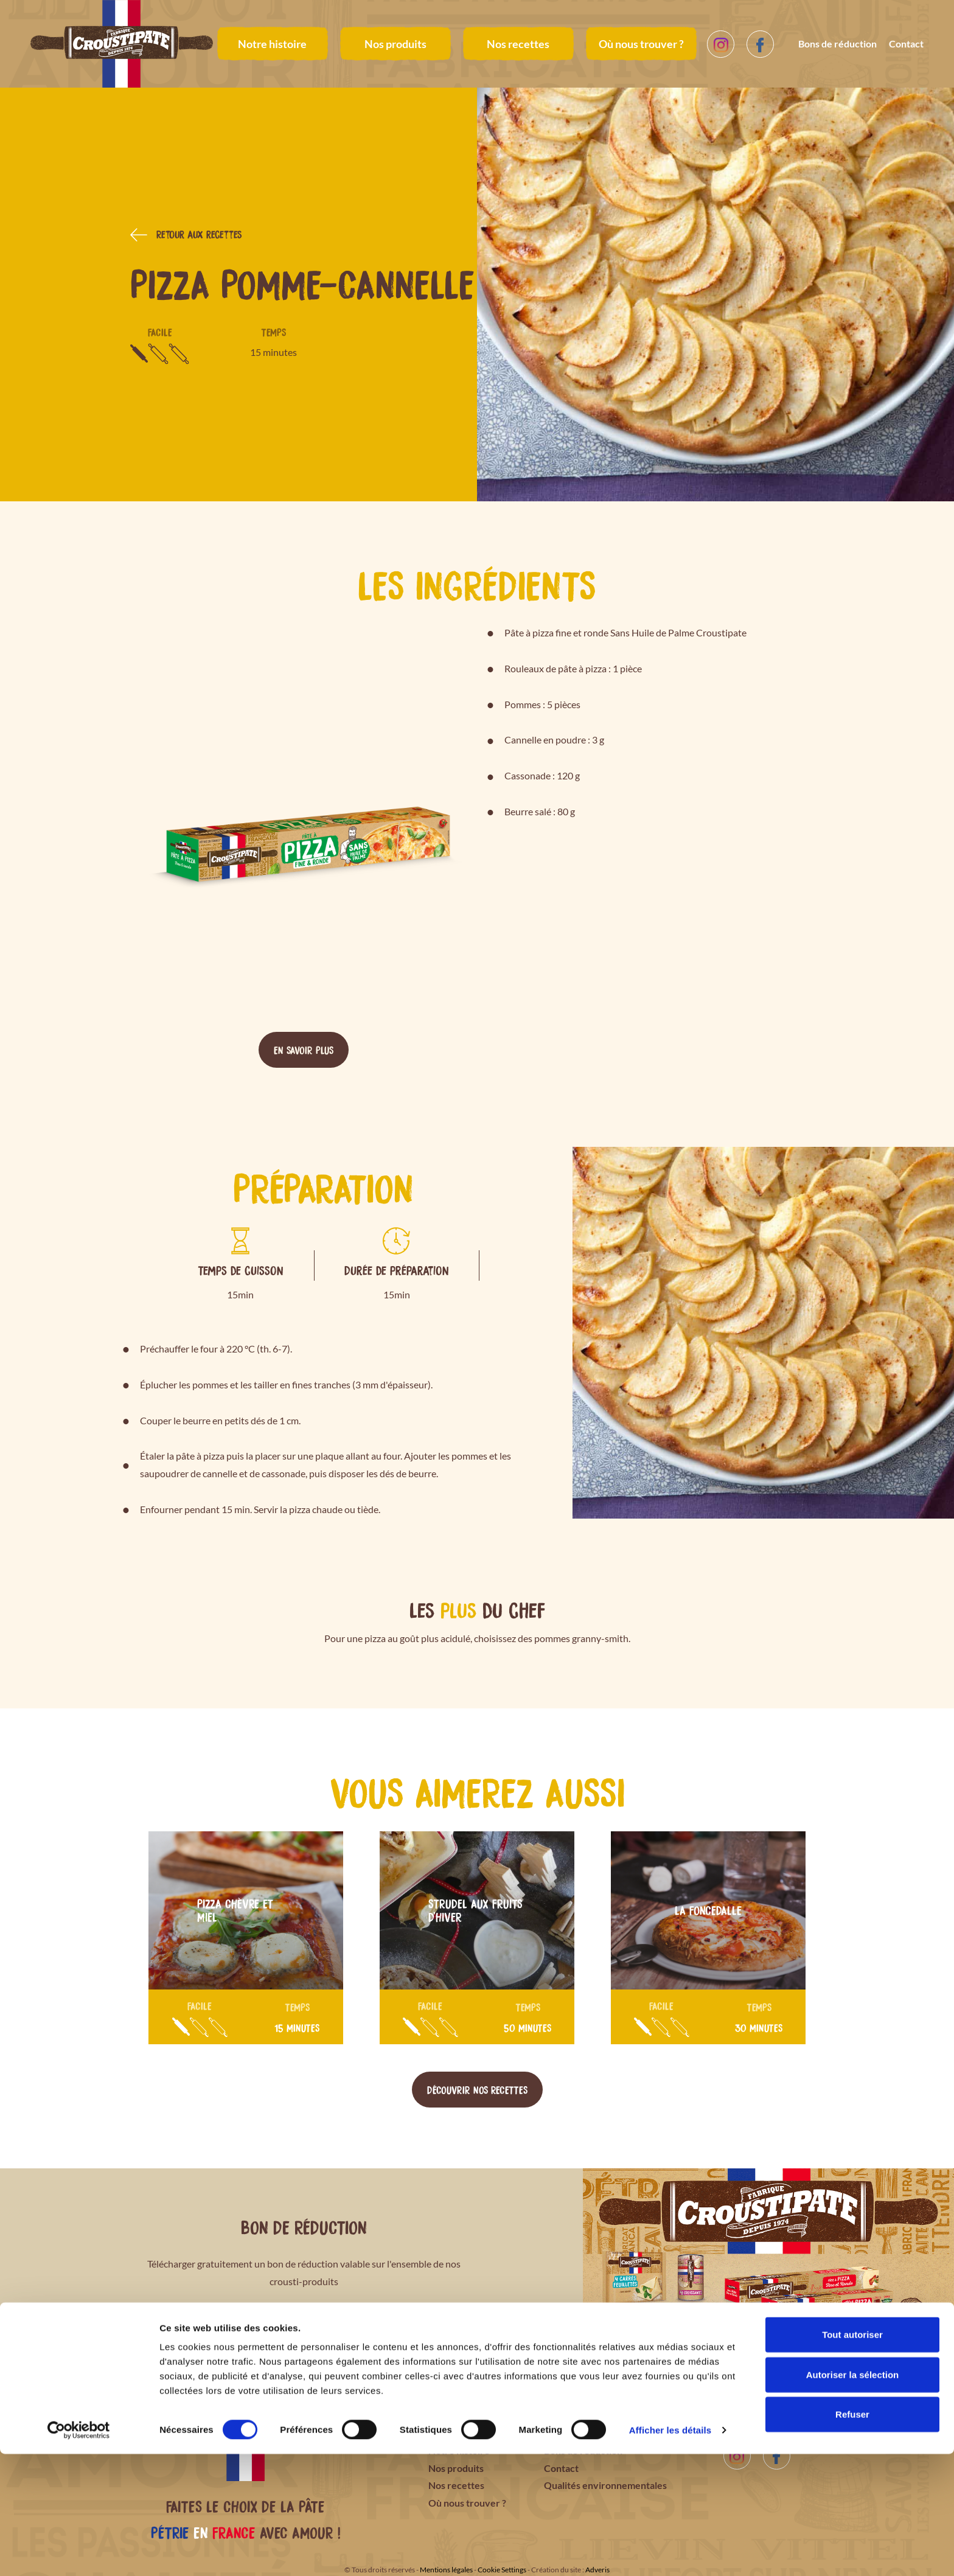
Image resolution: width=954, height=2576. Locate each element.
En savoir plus (303, 1049)
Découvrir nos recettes (477, 2089)
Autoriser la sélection (852, 2496)
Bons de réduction (837, 43)
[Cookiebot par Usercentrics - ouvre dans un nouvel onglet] (79, 2552)
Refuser (852, 2536)
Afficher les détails (670, 2552)
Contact (906, 43)
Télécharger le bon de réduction (303, 2326)
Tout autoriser (852, 2456)
